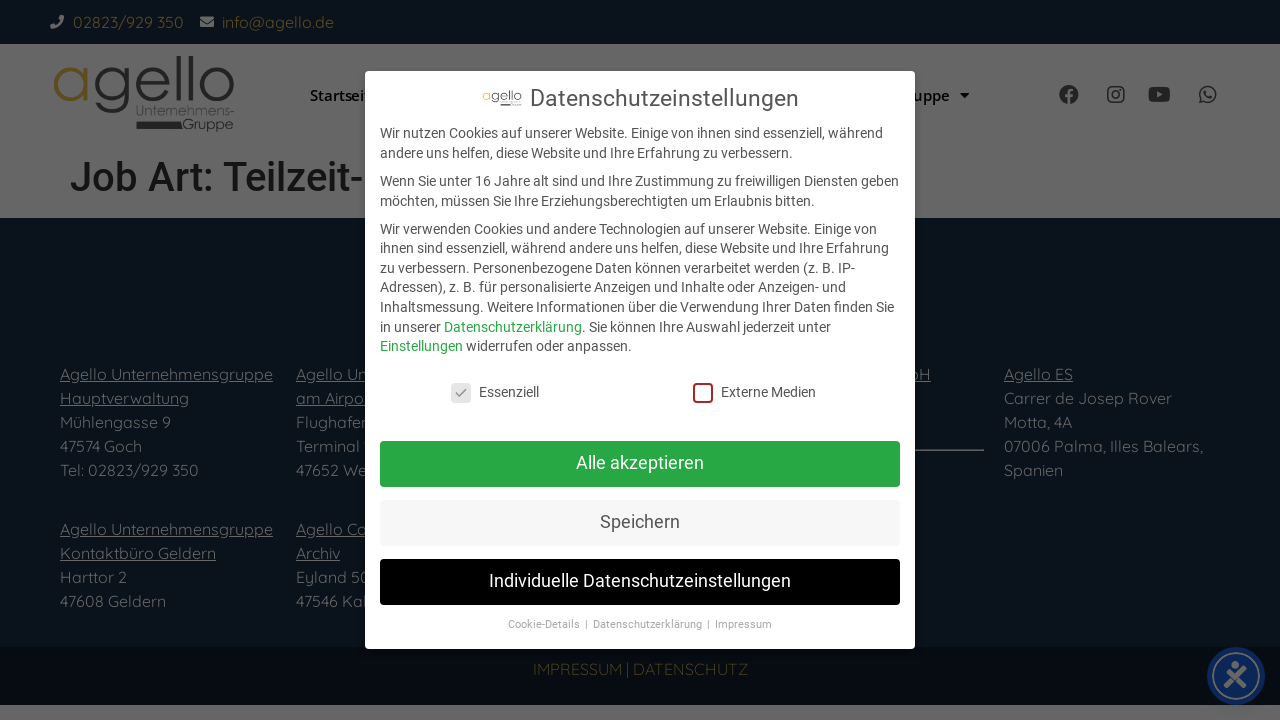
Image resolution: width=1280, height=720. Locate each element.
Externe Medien (754, 392)
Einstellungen (421, 346)
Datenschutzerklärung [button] (649, 624)
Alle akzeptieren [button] (640, 463)
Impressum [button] (743, 624)
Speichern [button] (640, 522)
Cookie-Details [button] (545, 624)
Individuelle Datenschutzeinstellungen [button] (640, 581)
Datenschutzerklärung (513, 327)
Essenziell (495, 392)
